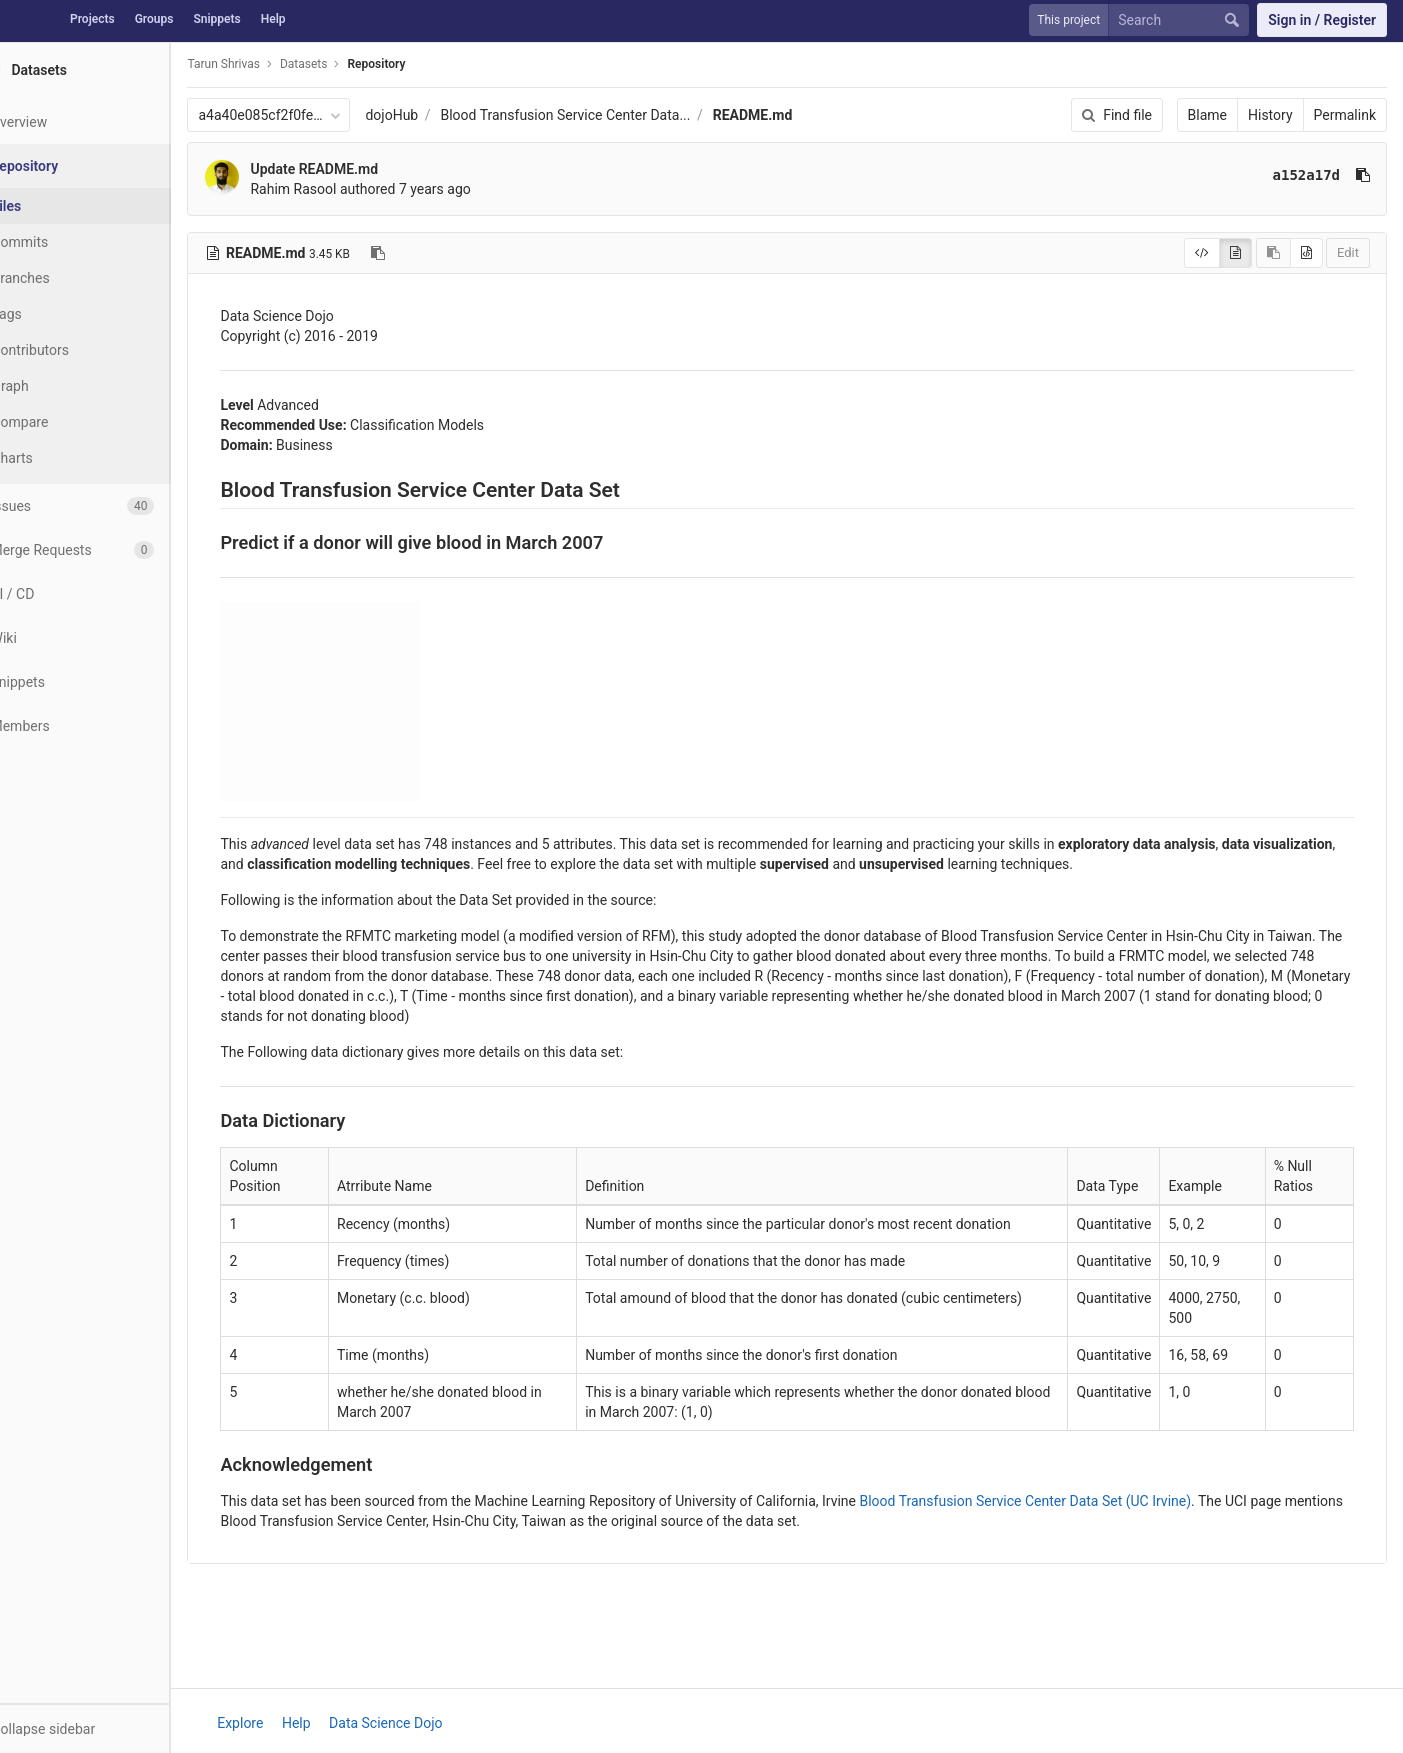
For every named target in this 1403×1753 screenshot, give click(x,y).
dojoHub (440, 115)
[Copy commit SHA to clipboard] (1363, 175)
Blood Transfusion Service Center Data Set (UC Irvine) (1074, 1501)
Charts (60, 458)
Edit (1348, 252)
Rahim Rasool (342, 189)
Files (55, 206)
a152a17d (1306, 175)
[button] (109, 1728)
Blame (1207, 115)
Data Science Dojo (409, 1723)
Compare (68, 422)
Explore (265, 1723)
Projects (92, 19)
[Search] (1183, 20)
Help (273, 19)
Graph (58, 386)
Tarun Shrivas (272, 64)
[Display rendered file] (1235, 253)
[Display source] (1202, 253)
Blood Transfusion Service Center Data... (614, 115)
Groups (154, 19)
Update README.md (363, 169)
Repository (425, 64)
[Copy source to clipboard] (1273, 253)
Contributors (79, 350)
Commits (68, 242)
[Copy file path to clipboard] (427, 253)
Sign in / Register (1322, 20)
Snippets (216, 19)
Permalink (1345, 115)
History (1270, 115)
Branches (69, 278)
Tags (55, 314)
